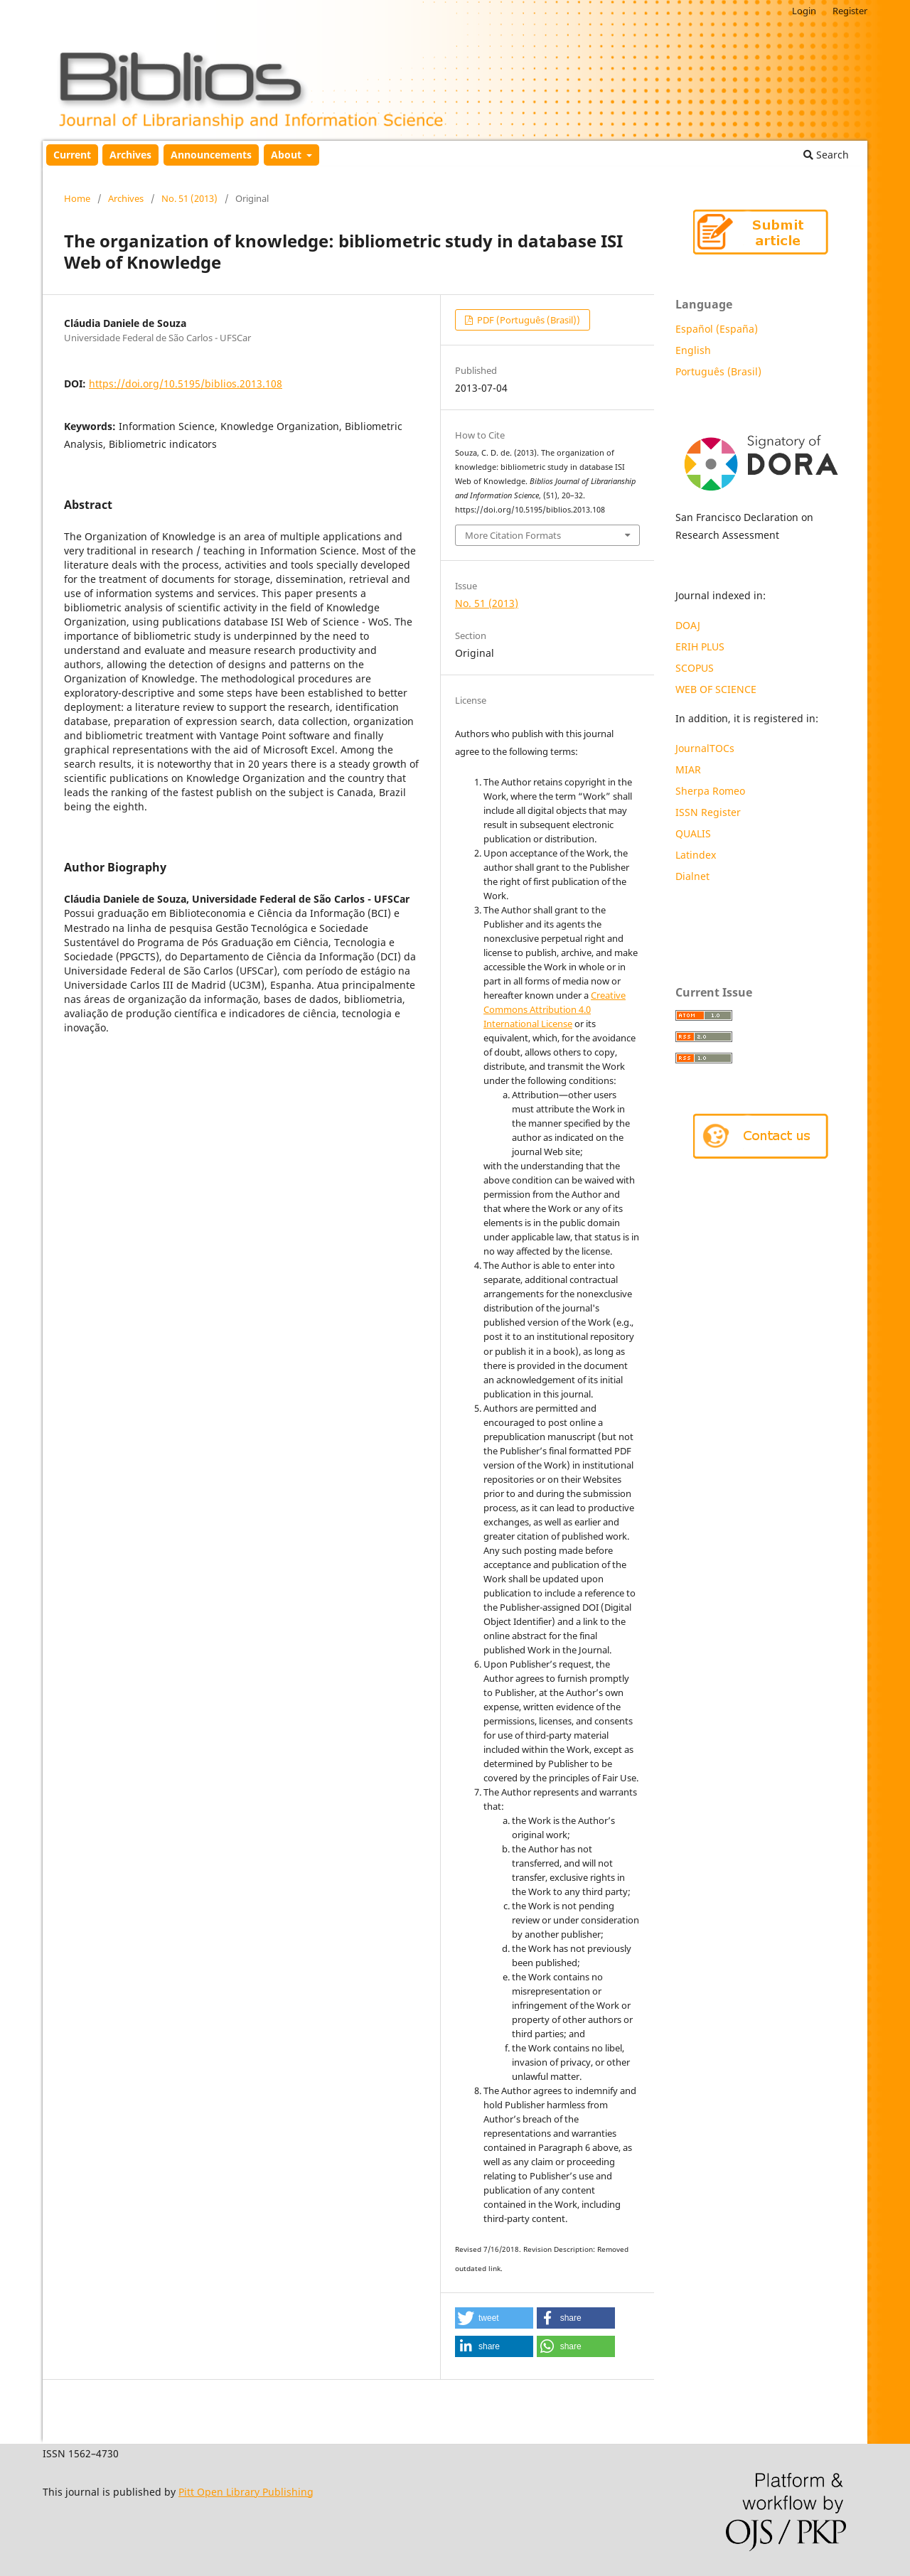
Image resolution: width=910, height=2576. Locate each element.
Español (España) (716, 329)
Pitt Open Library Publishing (246, 2492)
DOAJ (687, 625)
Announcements (211, 154)
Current (72, 154)
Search (826, 154)
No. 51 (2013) (189, 198)
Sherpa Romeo (710, 791)
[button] (494, 2318)
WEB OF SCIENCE (715, 689)
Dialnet (692, 876)
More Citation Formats (513, 535)
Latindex (697, 855)
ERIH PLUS (699, 646)
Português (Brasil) (718, 371)
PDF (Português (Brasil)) (527, 319)
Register (850, 10)
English (693, 350)
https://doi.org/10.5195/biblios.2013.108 (185, 383)
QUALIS (693, 833)
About (287, 154)
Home (77, 198)
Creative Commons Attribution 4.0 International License (554, 1009)
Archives (130, 154)
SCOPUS (694, 668)
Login (804, 10)
